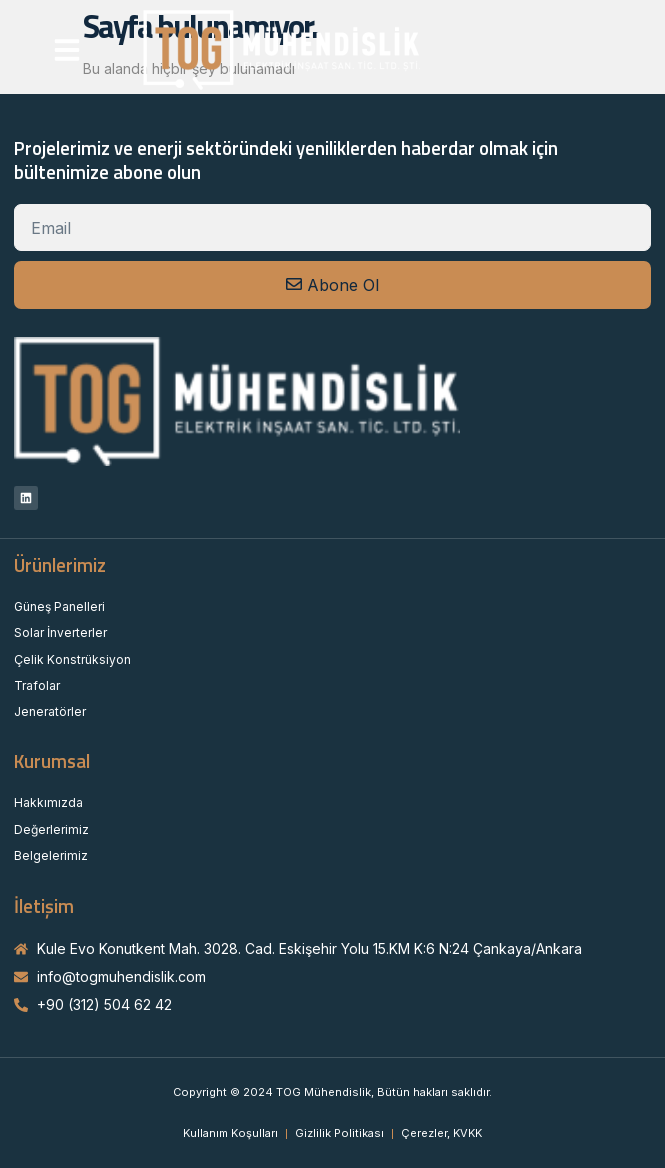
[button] (67, 50)
